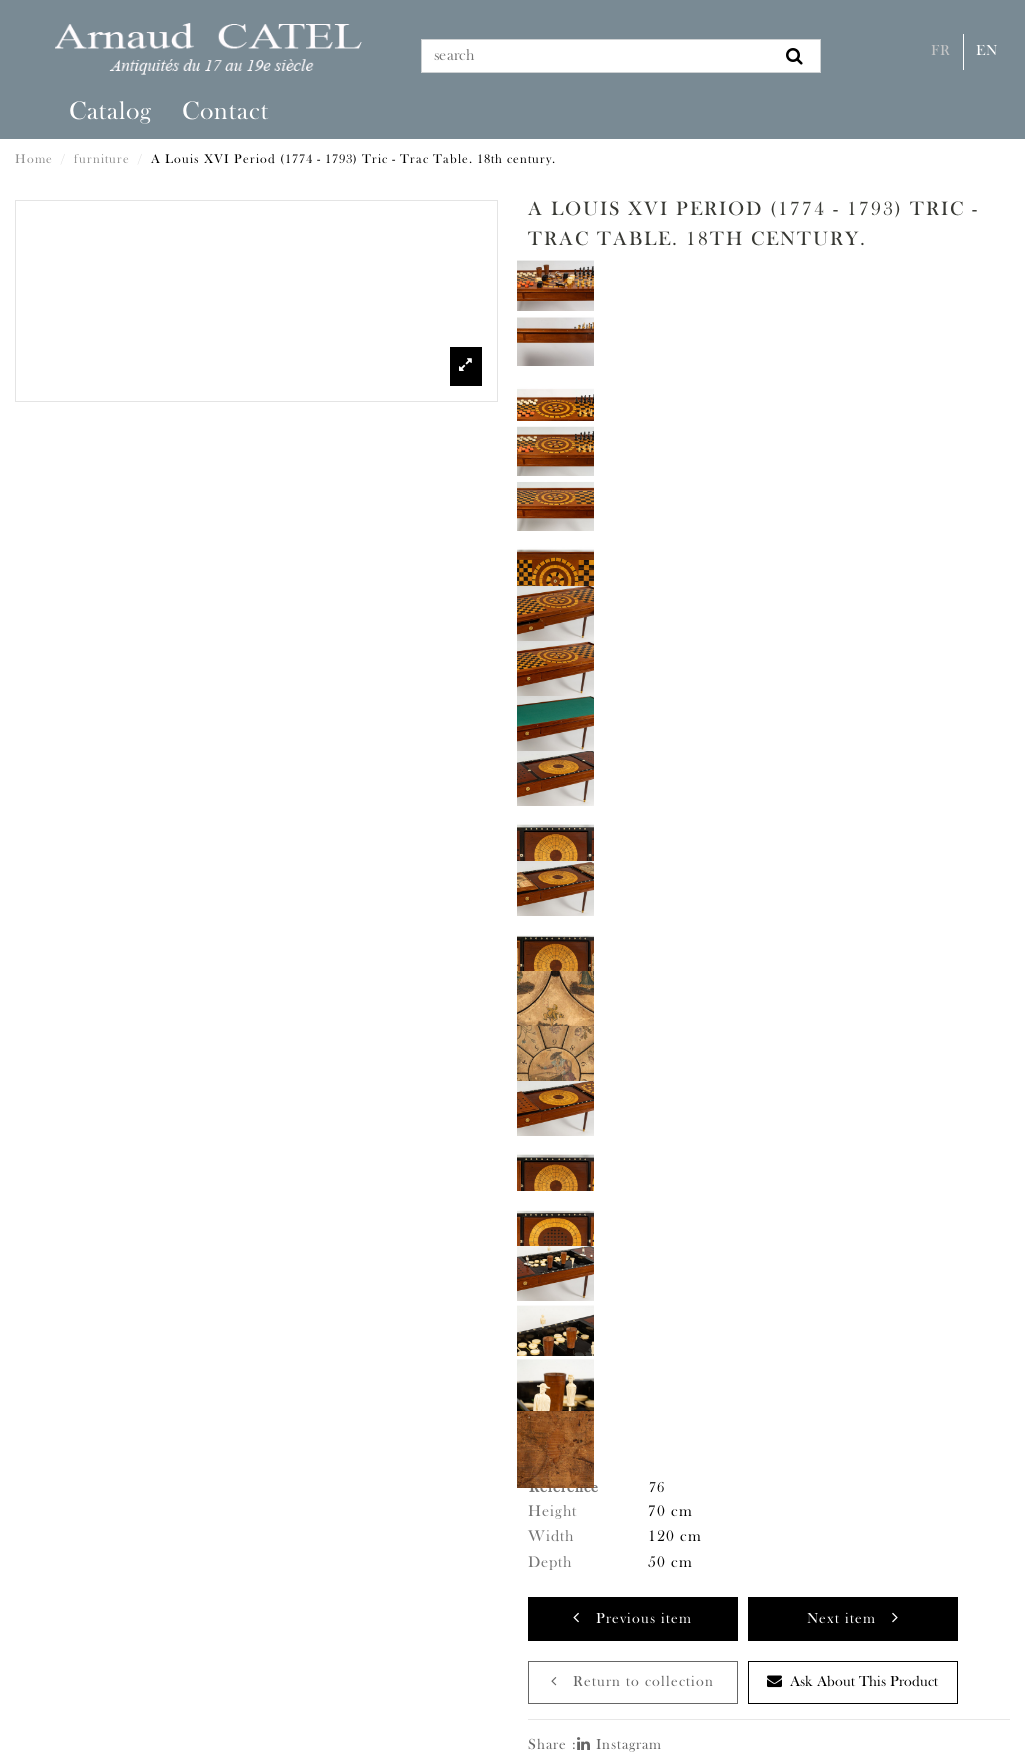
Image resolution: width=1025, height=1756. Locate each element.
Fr (941, 51)
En (987, 51)
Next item (853, 1617)
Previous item (632, 1617)
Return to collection (632, 1681)
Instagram (619, 1745)
